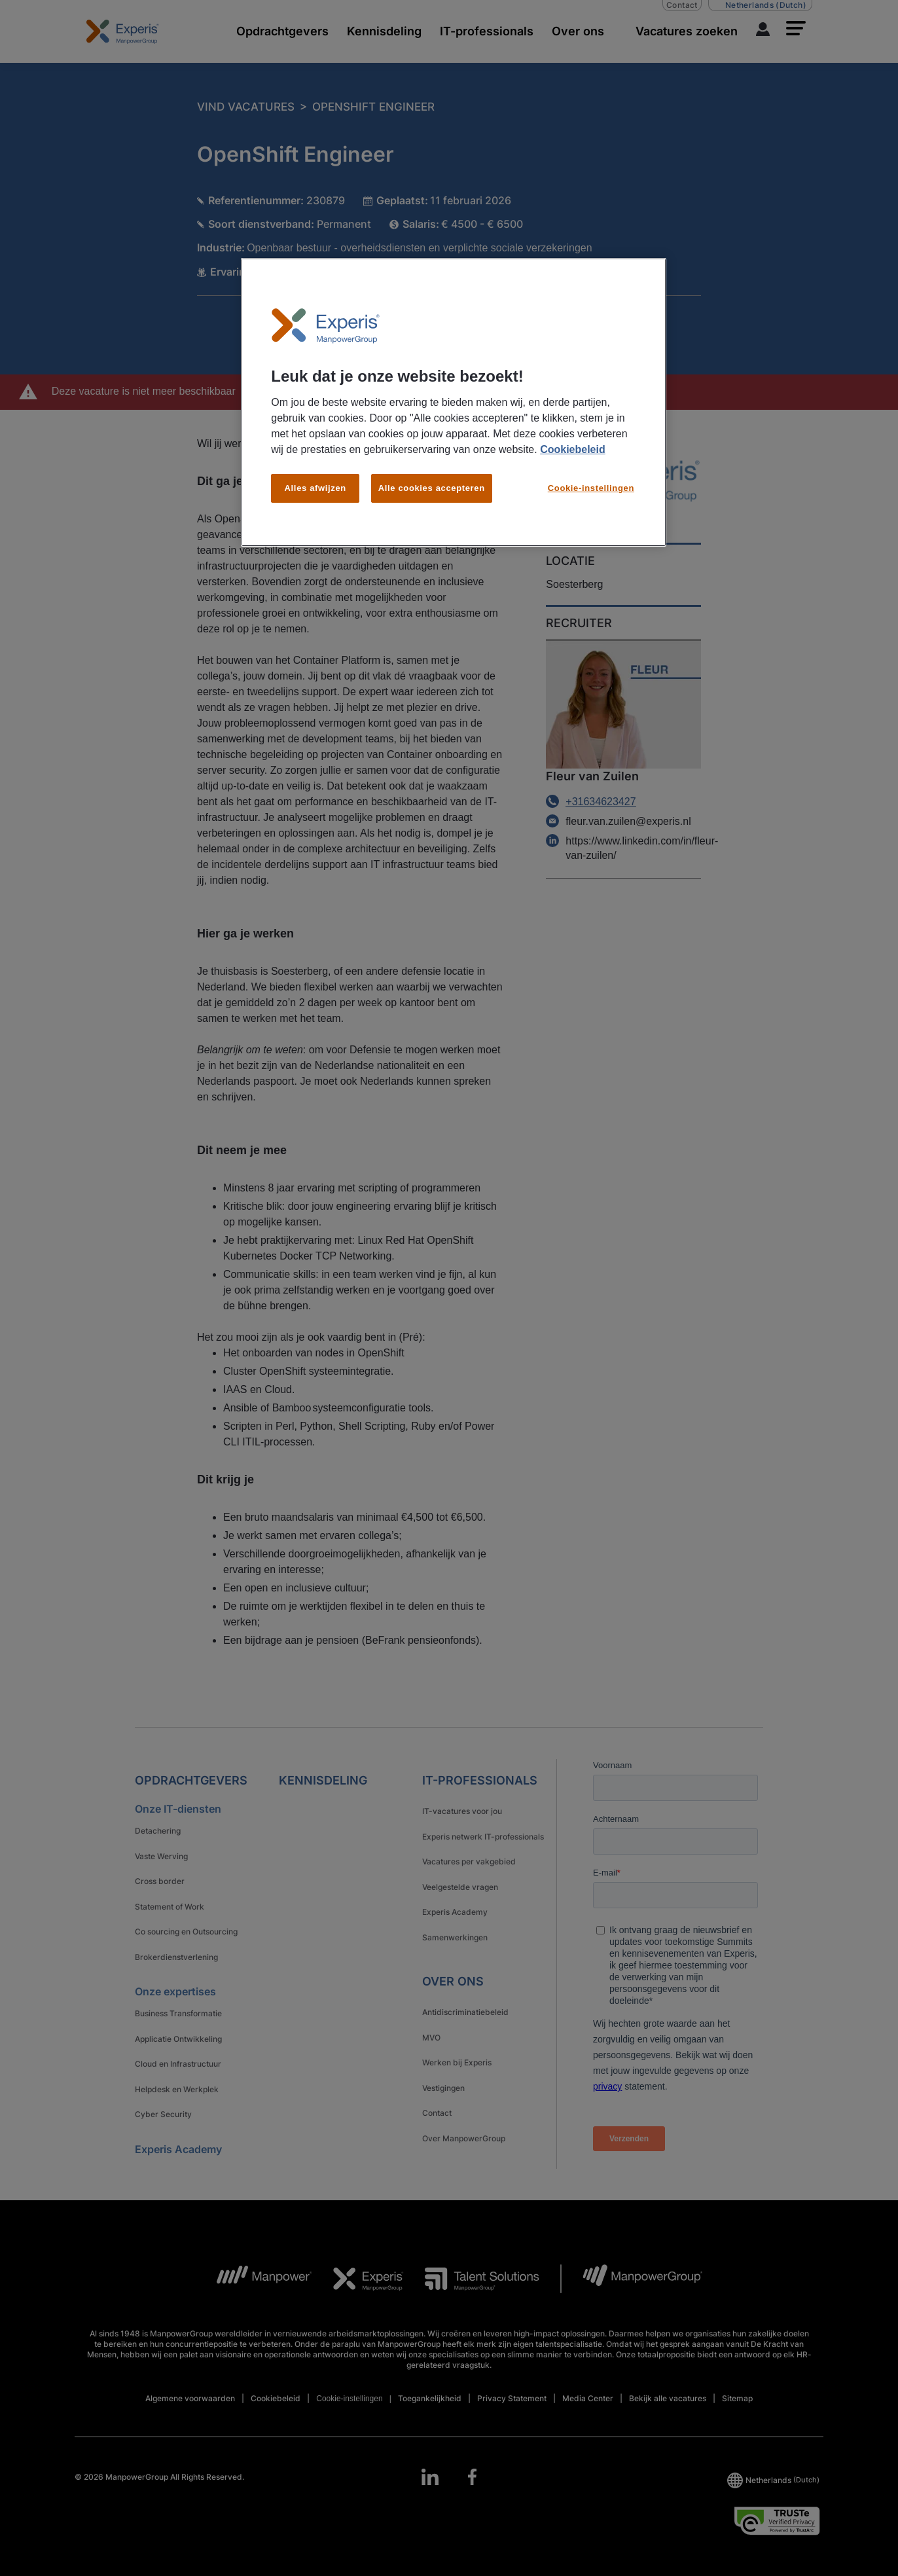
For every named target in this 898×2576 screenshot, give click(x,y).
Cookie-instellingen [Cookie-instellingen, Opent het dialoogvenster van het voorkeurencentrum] (591, 488)
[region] (453, 402)
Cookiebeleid (572, 449)
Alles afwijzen (315, 488)
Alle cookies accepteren (431, 488)
